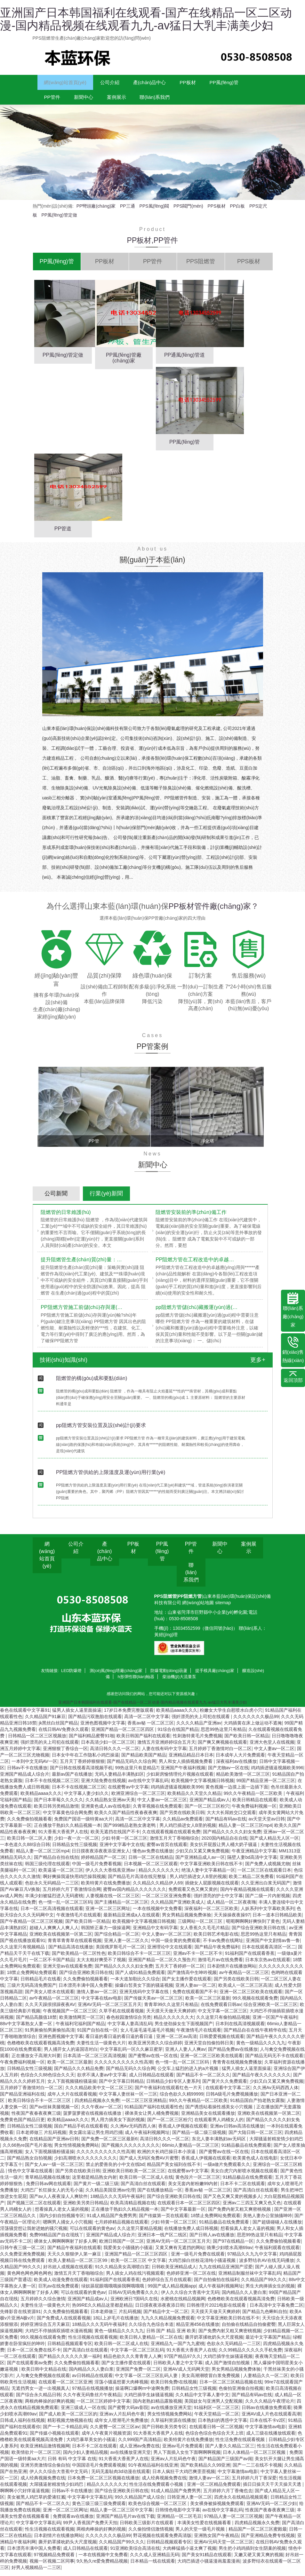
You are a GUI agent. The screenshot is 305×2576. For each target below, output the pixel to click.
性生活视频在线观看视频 (92, 2342)
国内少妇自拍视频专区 (61, 2220)
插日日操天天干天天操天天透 (272, 2489)
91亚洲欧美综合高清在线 (135, 2553)
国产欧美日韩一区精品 (246, 1741)
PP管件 (107, 101)
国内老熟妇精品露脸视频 (157, 2406)
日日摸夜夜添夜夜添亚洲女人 (101, 1856)
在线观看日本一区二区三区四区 (188, 2208)
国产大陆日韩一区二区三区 (255, 2137)
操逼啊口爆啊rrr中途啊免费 (142, 2393)
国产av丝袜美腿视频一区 (54, 2112)
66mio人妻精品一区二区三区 (190, 2150)
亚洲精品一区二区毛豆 (179, 2521)
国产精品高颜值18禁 (36, 2022)
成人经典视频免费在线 (42, 2483)
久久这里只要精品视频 (139, 2233)
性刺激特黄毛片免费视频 (197, 1741)
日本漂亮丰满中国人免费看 (85, 1990)
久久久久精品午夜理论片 (269, 2406)
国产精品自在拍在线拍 (56, 1862)
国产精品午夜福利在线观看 (74, 2252)
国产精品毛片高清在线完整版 (137, 1881)
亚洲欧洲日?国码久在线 (134, 2304)
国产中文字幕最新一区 (183, 2214)
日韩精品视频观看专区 (69, 2348)
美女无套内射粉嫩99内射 (193, 2189)
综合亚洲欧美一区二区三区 (270, 2009)
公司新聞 (56, 1199)
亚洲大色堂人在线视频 (272, 1747)
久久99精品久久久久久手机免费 (250, 2355)
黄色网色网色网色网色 (29, 2278)
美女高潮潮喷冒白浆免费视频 (211, 2380)
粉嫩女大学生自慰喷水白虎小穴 (231, 1715)
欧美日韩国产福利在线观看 (143, 1741)
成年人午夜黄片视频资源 (106, 2438)
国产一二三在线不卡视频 (257, 2470)
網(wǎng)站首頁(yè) (70, 84)
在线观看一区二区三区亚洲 (65, 2387)
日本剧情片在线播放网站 (231, 1971)
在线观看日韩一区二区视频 (216, 2432)
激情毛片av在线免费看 (220, 1965)
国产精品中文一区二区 (165, 2316)
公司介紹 (124, 84)
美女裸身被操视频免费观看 (217, 2508)
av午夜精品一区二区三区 (244, 1977)
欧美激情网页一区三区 (81, 2022)
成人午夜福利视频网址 (147, 2137)
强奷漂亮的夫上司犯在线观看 (201, 1721)
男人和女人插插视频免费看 (186, 1766)
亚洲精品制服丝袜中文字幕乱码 (249, 2278)
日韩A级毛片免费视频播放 (232, 2099)
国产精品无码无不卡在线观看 (274, 2061)
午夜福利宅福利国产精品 (80, 2029)
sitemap (223, 1608)
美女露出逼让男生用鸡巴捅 (96, 2137)
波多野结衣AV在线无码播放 (266, 2265)
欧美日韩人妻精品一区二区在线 (151, 2342)
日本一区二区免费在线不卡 (34, 2355)
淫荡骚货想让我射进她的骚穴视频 (33, 2233)
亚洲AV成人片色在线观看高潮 (271, 2419)
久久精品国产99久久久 (263, 2284)
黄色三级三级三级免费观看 (99, 2508)
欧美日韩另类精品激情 (56, 1811)
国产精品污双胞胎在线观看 (95, 1721)
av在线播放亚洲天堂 (171, 2412)
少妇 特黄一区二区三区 (124, 1843)
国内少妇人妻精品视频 (85, 2457)
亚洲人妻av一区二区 (195, 1990)
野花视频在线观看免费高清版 (162, 2540)
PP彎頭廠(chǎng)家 (96, 211)
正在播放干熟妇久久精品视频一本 (67, 1830)
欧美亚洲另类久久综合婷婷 (155, 2048)
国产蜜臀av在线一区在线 (153, 2061)
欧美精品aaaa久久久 (176, 1715)
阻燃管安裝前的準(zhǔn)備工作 (191, 1217)
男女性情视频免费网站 (76, 2150)
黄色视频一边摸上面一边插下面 (236, 1792)
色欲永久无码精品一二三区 (52, 1888)
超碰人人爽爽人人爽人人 (54, 1933)
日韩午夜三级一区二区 (22, 2252)
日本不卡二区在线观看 (242, 2189)
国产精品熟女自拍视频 (29, 2163)
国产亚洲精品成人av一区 (200, 1862)
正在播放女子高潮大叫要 (36, 2061)
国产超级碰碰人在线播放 (277, 2227)
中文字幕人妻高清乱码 (130, 2029)
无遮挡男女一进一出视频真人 (41, 2393)
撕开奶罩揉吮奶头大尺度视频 (214, 2342)
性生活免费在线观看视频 (240, 2444)
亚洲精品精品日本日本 (191, 1760)
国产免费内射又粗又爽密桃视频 (240, 2214)
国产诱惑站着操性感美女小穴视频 (219, 2112)
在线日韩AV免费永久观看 (63, 1734)
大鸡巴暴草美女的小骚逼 (91, 2444)
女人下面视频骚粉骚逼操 (72, 2086)
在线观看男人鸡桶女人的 (219, 2125)
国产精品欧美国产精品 (143, 1760)
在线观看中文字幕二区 (227, 2093)
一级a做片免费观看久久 (227, 2169)
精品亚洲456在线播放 (197, 2329)
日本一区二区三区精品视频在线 (230, 2387)
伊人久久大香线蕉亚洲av (110, 1875)
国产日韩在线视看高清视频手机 (81, 1773)
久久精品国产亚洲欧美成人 (178, 1907)
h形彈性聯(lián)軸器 (136, 1682)
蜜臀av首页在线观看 (167, 1849)
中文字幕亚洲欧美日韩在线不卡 (211, 1869)
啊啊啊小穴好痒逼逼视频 (24, 2496)
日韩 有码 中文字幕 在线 (72, 2464)
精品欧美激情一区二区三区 (243, 1779)
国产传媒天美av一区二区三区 (153, 2003)
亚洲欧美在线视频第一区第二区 (60, 1939)
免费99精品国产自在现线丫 (56, 2240)
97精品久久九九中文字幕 (252, 2259)
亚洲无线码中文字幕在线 (144, 1997)
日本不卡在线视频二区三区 (52, 1785)
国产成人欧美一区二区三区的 (68, 2419)
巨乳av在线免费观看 (58, 2291)
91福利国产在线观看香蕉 (250, 1958)
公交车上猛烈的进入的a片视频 (188, 2073)
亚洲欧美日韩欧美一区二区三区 (133, 2176)
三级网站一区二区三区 (201, 1926)
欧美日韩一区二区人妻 (29, 1843)
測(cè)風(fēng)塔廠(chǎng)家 (116, 1676)
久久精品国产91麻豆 (45, 1721)
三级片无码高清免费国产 (31, 1990)
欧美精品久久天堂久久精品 (194, 1798)
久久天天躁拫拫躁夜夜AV (50, 2009)
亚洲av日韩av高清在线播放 (237, 2131)
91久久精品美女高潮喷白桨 (122, 2272)
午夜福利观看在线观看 (277, 2252)
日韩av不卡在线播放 (27, 1773)
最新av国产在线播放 (72, 1779)
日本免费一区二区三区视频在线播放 (103, 2483)
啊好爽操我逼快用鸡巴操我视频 (74, 1881)
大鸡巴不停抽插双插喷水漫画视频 (58, 2336)
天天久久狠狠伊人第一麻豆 (74, 2259)
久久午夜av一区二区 (101, 2112)
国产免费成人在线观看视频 (64, 2323)
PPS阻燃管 (165, 1602)
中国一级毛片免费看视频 (96, 1869)
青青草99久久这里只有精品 (171, 2009)
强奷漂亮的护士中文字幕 (218, 1901)
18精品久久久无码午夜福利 (117, 2201)
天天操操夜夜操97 (232, 1920)
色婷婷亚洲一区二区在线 (191, 2278)
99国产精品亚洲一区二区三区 (265, 1785)
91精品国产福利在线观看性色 (153, 2112)
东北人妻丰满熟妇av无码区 (219, 2144)
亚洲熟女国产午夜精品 (216, 2540)
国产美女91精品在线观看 (207, 2560)
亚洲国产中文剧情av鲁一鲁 (273, 1945)
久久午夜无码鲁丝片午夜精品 (92, 2400)
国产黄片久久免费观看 (224, 2086)
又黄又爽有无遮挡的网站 (180, 2252)
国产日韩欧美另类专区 (164, 2432)
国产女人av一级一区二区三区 (54, 2169)
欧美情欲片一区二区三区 (36, 2457)
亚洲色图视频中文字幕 (102, 1728)
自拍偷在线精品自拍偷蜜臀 (249, 2329)
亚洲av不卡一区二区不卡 (198, 1958)
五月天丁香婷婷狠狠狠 (82, 1766)
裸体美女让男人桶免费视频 (152, 2118)
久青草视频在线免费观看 (157, 1811)
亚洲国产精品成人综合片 (24, 1779)
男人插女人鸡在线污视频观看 (135, 2278)
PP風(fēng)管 (63, 101)
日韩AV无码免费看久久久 (133, 2297)
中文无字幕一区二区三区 (222, 2016)
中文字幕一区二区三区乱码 (137, 2355)
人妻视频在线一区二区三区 (113, 1901)
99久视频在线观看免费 (255, 2003)
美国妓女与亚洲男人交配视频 (213, 2406)
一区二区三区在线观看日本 (264, 1875)
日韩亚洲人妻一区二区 (189, 2502)
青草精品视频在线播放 (47, 2182)
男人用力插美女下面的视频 (118, 2125)
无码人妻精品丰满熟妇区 (119, 1779)
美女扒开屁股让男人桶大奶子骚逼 (224, 1849)
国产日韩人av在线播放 (212, 2240)
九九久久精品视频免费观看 (168, 2323)
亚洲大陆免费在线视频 (103, 1785)
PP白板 (237, 211)
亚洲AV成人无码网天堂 (186, 2374)
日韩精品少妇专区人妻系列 (173, 2086)
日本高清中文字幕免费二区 (276, 2310)
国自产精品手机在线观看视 (81, 2131)
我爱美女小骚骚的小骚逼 (128, 2252)
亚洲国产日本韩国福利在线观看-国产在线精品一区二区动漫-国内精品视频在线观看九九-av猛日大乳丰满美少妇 (146, 19)
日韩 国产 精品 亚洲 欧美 (171, 2336)
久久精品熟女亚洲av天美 (110, 1805)
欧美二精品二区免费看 (251, 1881)
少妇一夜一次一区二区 (76, 1843)
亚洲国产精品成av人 (209, 1805)
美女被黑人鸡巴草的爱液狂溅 (36, 2502)
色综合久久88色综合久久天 (47, 2080)
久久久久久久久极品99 (256, 1721)
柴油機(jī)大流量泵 (179, 1682)
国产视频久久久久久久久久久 (130, 2150)
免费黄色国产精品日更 (22, 2125)
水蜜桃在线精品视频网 (182, 2304)
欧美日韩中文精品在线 (43, 2374)
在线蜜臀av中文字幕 (128, 1792)
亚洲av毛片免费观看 (182, 2451)
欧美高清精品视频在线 (132, 2208)
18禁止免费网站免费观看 (32, 1977)
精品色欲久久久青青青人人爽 (132, 2361)
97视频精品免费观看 (55, 2560)
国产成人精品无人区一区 (274, 1843)
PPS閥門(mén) (188, 211)
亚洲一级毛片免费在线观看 (198, 2259)
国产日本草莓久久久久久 (58, 1805)
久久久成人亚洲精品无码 (154, 2560)
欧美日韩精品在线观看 (254, 1805)
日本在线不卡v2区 (268, 2425)
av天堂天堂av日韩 (266, 1824)
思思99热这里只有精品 (223, 1734)
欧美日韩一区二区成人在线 (146, 2182)
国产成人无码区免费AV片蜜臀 (149, 2163)
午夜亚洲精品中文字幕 (254, 1856)
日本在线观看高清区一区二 (269, 1952)
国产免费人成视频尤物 (267, 1869)
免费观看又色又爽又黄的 (193, 1894)
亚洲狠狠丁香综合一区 (65, 1753)
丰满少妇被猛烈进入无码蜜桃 (54, 1901)
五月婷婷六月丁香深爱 (254, 2483)
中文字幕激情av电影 (265, 2432)
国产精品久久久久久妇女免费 (232, 1837)
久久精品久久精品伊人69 (158, 1888)
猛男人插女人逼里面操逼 (76, 1715)
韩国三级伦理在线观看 (47, 1869)
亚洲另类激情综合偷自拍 (45, 2470)
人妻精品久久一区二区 (265, 2380)
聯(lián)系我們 (233, 101)
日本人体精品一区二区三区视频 (255, 2457)
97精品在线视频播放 (92, 2393)
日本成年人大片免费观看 (240, 1760)
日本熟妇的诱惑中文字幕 (222, 2425)
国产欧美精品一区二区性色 (79, 1958)
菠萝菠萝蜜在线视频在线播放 (93, 2118)
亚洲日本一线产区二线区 (162, 2240)
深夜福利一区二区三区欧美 (211, 1913)
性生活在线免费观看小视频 (156, 2489)
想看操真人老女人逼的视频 (62, 2214)
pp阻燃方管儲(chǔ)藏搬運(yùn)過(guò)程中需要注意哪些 (197, 1312)
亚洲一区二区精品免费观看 (214, 2489)
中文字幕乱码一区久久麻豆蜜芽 (131, 2054)
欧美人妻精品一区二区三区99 (78, 2265)
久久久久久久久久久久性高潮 (123, 2067)
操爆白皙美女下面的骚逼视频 (144, 1990)
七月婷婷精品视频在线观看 (121, 2227)
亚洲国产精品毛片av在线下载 (125, 2521)
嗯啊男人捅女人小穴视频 (67, 2227)
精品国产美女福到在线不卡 (174, 2169)
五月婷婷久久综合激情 (42, 2304)
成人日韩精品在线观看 (151, 2080)
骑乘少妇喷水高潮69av (229, 2252)
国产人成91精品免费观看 (140, 1977)
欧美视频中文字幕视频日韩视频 (202, 1785)
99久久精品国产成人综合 (140, 2502)
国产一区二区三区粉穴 (207, 1811)
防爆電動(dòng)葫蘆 (169, 1676)
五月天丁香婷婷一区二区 (180, 1971)
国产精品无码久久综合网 (131, 1766)
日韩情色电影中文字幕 (177, 2515)
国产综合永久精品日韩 (38, 2400)
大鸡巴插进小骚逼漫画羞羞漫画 (208, 2566)
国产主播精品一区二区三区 (121, 1907)
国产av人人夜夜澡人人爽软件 (58, 2201)
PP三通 (127, 211)
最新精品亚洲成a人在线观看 (131, 1920)
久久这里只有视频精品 (23, 1952)
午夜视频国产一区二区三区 (70, 2016)
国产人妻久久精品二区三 (229, 2451)
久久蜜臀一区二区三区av (115, 2432)
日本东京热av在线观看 (267, 1965)
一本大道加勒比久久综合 (135, 1984)
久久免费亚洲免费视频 (22, 2259)
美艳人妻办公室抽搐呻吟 (267, 2220)
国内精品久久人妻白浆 (244, 2297)
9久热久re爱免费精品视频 (102, 2566)
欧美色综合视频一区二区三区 (158, 2508)
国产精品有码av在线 (225, 1824)
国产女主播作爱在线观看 (186, 1984)
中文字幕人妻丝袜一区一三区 (128, 2099)
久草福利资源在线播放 (173, 2425)
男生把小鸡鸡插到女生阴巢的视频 (252, 2553)
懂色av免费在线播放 (152, 1856)
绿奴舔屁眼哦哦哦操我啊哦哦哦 (113, 2291)
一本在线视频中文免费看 (157, 1913)
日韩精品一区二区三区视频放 (37, 1741)
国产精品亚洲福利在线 (22, 2099)
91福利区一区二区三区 (216, 2412)
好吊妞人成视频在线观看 (67, 2272)
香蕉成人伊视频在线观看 (182, 2131)
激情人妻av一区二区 (96, 1997)
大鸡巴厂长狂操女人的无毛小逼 (51, 2195)
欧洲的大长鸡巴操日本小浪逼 (167, 2157)
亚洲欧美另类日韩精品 (85, 2208)
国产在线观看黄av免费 (29, 2368)
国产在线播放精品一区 (159, 2195)
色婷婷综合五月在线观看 (166, 2284)
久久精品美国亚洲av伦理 (110, 2195)
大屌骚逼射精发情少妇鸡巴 (276, 2144)
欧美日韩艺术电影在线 (216, 1939)
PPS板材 (217, 211)
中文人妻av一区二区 (274, 1753)
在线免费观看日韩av (221, 2009)
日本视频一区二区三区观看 (151, 1869)
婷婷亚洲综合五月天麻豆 (45, 2329)
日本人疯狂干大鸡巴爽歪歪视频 (183, 2476)
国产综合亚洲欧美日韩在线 (259, 1933)
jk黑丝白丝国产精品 (58, 1728)
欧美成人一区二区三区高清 (245, 1990)
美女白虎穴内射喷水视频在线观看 (244, 2176)
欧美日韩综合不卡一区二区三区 (139, 1958)
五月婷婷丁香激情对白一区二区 (220, 1753)
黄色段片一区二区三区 (197, 2182)
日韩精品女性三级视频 (74, 1849)
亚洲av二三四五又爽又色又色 (252, 2208)
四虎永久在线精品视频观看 (241, 2502)
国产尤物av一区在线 (228, 1773)
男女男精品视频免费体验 (186, 1920)
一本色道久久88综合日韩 (25, 1849)
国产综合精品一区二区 (116, 1939)
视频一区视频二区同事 (51, 2566)
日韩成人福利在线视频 (22, 2425)
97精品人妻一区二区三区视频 (233, 2521)
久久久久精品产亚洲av (198, 1728)
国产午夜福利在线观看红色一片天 (169, 2093)
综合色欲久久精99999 (182, 2099)
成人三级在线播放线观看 (270, 2438)
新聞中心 (146, 101)
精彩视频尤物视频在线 (69, 2425)
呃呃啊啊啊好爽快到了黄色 (253, 1926)
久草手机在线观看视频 (121, 2016)
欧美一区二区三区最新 (207, 2003)
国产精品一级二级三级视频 (199, 2137)
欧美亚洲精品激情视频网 (45, 2451)
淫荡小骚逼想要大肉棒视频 (121, 2387)
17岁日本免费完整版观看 (129, 1715)
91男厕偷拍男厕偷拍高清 (50, 2035)
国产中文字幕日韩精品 (121, 2086)
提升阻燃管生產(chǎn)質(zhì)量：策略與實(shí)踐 (82, 1265)
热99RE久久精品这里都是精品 (102, 2310)
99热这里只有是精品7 (136, 1773)
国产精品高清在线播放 (70, 1952)
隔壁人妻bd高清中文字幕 (252, 1862)
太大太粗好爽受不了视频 (101, 1965)
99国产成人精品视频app (172, 2291)
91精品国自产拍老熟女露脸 (257, 2105)
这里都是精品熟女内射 (94, 2182)
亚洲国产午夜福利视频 (183, 1773)
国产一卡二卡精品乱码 (65, 2432)
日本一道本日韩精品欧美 (277, 1920)
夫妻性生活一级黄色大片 (101, 2048)
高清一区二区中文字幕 (146, 1721)
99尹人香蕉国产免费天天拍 (90, 2528)
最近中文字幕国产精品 (267, 2342)
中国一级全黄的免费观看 (175, 1945)
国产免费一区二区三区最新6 (109, 2144)
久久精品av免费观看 (183, 1824)
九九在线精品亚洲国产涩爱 (226, 2272)
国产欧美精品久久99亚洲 (205, 2470)
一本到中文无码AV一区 (35, 1766)
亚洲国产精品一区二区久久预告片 (162, 1965)
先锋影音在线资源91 (20, 2316)
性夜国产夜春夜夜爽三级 (36, 2118)
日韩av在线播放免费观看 (266, 2412)
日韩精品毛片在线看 (40, 1984)
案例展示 (186, 101)
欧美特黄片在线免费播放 (105, 1888)
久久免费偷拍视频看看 (29, 1824)
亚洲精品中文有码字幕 (155, 1933)
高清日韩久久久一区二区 (114, 1753)
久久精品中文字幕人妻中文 (202, 2400)
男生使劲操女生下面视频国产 (184, 2029)
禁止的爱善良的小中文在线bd (115, 2169)
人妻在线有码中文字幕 (164, 1753)
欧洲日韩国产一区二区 (121, 2246)
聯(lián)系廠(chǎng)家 (293, 1310)
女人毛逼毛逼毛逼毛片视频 (147, 2035)
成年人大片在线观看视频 (72, 2099)
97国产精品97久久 (182, 2361)
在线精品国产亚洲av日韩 (54, 2144)
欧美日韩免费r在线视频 (174, 2387)
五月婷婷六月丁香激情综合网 (72, 1894)
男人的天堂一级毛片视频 (200, 2534)
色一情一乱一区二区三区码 (65, 1907)
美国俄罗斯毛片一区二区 (120, 1952)
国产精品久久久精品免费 (78, 2073)
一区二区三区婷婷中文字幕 (103, 2406)
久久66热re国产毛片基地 (27, 2150)
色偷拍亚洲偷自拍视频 (241, 2393)
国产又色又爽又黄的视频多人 (232, 2201)
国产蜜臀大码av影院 (128, 2412)
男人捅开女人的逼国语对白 (71, 2054)
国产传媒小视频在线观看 (54, 2438)
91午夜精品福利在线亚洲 (153, 2470)
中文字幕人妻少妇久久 (86, 1798)
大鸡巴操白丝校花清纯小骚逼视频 (202, 2265)
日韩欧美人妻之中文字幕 (178, 2368)
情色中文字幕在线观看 (30, 2176)
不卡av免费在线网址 (223, 1945)
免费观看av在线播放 (73, 2521)
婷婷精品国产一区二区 (103, 1862)
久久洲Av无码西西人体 (275, 2093)
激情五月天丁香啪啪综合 (174, 1843)
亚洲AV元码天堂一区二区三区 (223, 2547)
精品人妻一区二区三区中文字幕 (121, 2515)
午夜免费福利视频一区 (254, 1811)
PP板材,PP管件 (152, 246)
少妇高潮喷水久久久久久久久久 (85, 2163)
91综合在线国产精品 (177, 1734)
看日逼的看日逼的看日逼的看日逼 (119, 2041)
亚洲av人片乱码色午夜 (122, 2419)
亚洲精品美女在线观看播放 (208, 2118)
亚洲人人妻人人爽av (185, 2054)
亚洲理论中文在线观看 (169, 1952)
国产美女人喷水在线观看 (49, 1997)
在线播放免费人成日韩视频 (191, 2233)
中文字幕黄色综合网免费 (67, 1817)
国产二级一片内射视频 (267, 1901)
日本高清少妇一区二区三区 (108, 1747)
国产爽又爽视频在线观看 (222, 1747)
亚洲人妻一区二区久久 (126, 1945)
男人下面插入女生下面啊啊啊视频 (187, 2457)
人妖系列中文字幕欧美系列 (267, 1913)
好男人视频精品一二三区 (36, 2572)
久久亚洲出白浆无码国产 (265, 1888)
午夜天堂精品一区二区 (216, 2419)
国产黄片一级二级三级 (96, 2189)
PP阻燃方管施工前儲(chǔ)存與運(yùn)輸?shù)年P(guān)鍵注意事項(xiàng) (82, 1312)
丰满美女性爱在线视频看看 (204, 2528)
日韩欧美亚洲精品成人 (174, 2272)
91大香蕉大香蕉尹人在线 (63, 1837)
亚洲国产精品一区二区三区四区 (123, 1734)
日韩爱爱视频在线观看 (221, 2041)
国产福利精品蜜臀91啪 (91, 1741)
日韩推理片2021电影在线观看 (217, 2310)
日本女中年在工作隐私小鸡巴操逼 (85, 1760)
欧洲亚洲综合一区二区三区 (138, 1798)
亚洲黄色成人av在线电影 (106, 1811)
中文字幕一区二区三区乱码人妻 (147, 2380)
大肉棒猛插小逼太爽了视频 (189, 2553)
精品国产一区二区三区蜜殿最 (258, 2534)
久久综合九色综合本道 (151, 2329)
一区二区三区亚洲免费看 (166, 1901)
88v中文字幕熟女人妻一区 (26, 2029)
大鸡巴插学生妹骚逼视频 (228, 2361)
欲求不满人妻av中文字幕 (102, 2080)
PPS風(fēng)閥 (154, 211)
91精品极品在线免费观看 (246, 2150)
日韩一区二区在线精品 (150, 1862)
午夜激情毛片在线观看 (78, 1920)
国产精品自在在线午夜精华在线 (255, 2035)
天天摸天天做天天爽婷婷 (171, 2016)
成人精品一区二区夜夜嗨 (231, 1907)
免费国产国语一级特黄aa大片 (83, 1824)
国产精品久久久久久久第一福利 (69, 2361)
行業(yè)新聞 (106, 1199)
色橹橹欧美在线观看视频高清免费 (40, 2048)
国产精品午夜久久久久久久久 (261, 2080)
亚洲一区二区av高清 (176, 2041)
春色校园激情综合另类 (128, 2022)
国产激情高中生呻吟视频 (192, 1977)
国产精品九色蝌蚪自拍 (264, 2316)
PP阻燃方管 (190, 1602)
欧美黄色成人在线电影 (255, 2163)
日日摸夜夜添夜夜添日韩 (159, 2310)
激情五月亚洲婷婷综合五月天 (166, 1747)
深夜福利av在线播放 (236, 1766)
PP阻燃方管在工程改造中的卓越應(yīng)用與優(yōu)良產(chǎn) (197, 1265)
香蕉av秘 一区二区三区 (150, 1728)
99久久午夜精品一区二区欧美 (254, 1798)
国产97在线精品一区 (233, 2246)
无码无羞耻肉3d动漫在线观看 (120, 2476)
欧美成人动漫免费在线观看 (61, 2284)
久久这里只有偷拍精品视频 (223, 2022)
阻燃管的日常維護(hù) (66, 1217)
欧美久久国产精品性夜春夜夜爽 (125, 1817)
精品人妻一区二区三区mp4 (245, 1830)
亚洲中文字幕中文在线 (122, 1849)
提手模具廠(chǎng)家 (214, 1676)
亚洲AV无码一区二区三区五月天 (110, 2009)
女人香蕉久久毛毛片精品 (204, 1933)
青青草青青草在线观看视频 (74, 1945)
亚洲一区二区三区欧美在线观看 (251, 1997)
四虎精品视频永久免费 (97, 2105)
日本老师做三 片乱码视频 (41, 2137)
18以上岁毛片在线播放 (115, 2323)
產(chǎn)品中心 (172, 84)
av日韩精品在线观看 (92, 2380)
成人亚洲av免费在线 (139, 2451)
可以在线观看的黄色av (92, 2233)
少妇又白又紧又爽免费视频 (202, 1856)
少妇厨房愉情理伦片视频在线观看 (179, 1779)
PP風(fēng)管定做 (59, 220)
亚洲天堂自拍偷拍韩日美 (209, 2048)
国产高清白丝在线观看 (143, 2189)
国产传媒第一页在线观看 (163, 2220)
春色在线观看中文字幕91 (25, 1715)
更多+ (257, 1365)
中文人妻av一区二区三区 (162, 1805)
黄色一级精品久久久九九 (260, 2048)
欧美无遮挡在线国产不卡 (115, 1837)
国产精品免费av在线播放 (233, 2054)
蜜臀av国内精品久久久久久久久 (134, 1894)
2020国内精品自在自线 (224, 1843)
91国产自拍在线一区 (97, 2035)
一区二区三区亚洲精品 (144, 2105)
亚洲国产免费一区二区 (138, 2374)
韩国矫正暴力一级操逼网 (105, 1933)
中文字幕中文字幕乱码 (90, 2502)
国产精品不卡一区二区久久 (203, 2080)
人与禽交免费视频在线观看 (43, 2380)
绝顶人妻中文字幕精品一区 (208, 1875)
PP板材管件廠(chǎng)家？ (214, 911)
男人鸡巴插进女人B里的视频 (187, 1830)
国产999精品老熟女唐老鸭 (130, 1830)
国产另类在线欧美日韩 (182, 1817)
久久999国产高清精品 (139, 2444)
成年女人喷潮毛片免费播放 (121, 2425)
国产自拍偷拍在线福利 (216, 2284)
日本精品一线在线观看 (152, 2566)
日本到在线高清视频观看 (240, 2029)
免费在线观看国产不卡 (195, 1997)
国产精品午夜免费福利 (217, 1952)
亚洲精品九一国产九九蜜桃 (178, 2348)
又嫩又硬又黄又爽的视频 (258, 2560)
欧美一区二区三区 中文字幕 (138, 2265)
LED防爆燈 (71, 1676)
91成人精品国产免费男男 (112, 2220)
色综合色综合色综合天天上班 (214, 2438)
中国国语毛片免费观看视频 (99, 2470)
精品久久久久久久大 (159, 1875)
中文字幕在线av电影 (101, 2003)
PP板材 (219, 84)
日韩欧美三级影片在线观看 (147, 2528)
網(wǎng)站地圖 (198, 1608)
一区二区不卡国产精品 (51, 1965)
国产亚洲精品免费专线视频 (268, 2540)
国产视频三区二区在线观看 (34, 2208)
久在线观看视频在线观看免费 (171, 1837)
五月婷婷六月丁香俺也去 (228, 2496)
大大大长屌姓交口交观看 (231, 1817)
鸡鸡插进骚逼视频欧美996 (277, 1773)
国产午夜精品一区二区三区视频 (31, 1926)
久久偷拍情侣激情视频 (150, 2534)
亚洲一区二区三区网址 (107, 1913)
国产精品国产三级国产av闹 (225, 2464)
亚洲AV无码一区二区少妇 (271, 2508)
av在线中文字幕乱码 (148, 1785)
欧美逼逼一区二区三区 (60, 1875)
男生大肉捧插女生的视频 (270, 2291)
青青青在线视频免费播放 (237, 2067)
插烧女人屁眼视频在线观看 (212, 1888)
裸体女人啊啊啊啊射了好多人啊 (65, 2246)
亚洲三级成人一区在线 (83, 2412)
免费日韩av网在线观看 (48, 2189)
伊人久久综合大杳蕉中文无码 (190, 2297)
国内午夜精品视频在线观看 (247, 1894)
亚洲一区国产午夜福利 (275, 2022)
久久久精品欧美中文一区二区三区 (98, 2093)
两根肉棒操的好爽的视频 (49, 2406)
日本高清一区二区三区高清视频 (94, 2061)
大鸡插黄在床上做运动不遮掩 (253, 1728)
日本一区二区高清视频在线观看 (51, 1913)
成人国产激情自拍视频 (228, 2368)
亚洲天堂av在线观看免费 (67, 1971)
